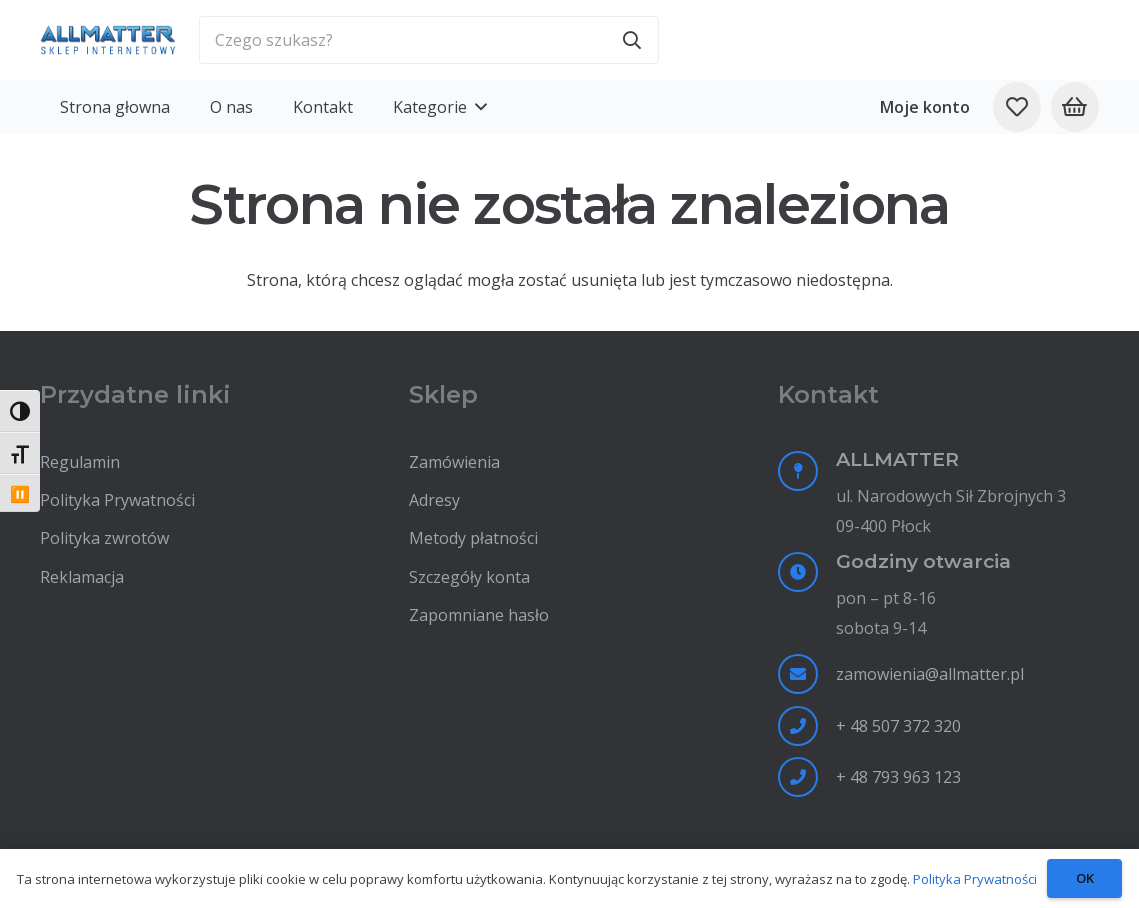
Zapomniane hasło (479, 615)
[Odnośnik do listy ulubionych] (1017, 107)
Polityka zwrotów (104, 538)
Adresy (434, 500)
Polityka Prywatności (117, 500)
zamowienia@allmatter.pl (930, 674)
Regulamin (80, 462)
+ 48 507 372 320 (898, 726)
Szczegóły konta (469, 577)
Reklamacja (82, 577)
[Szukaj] (632, 40)
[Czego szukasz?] (429, 40)
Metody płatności (473, 538)
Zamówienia (454, 462)
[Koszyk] (1075, 107)
